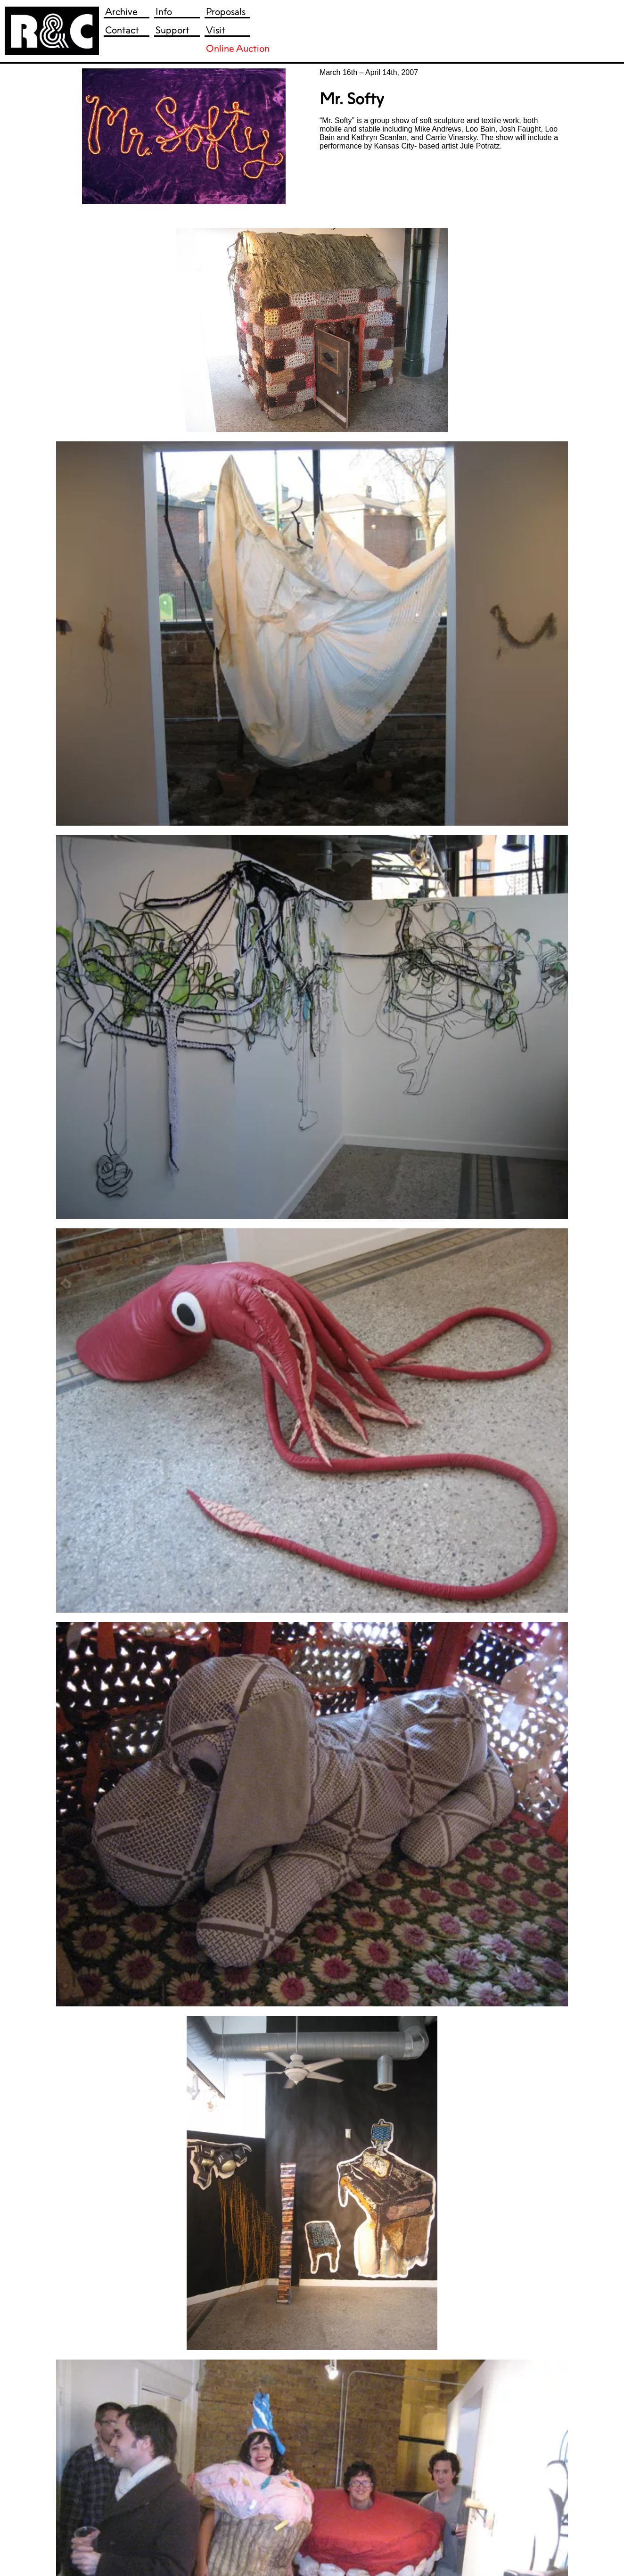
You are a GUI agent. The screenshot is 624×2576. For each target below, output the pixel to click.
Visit (215, 30)
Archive (121, 11)
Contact (122, 30)
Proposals (226, 11)
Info (164, 11)
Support (172, 30)
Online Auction (238, 48)
